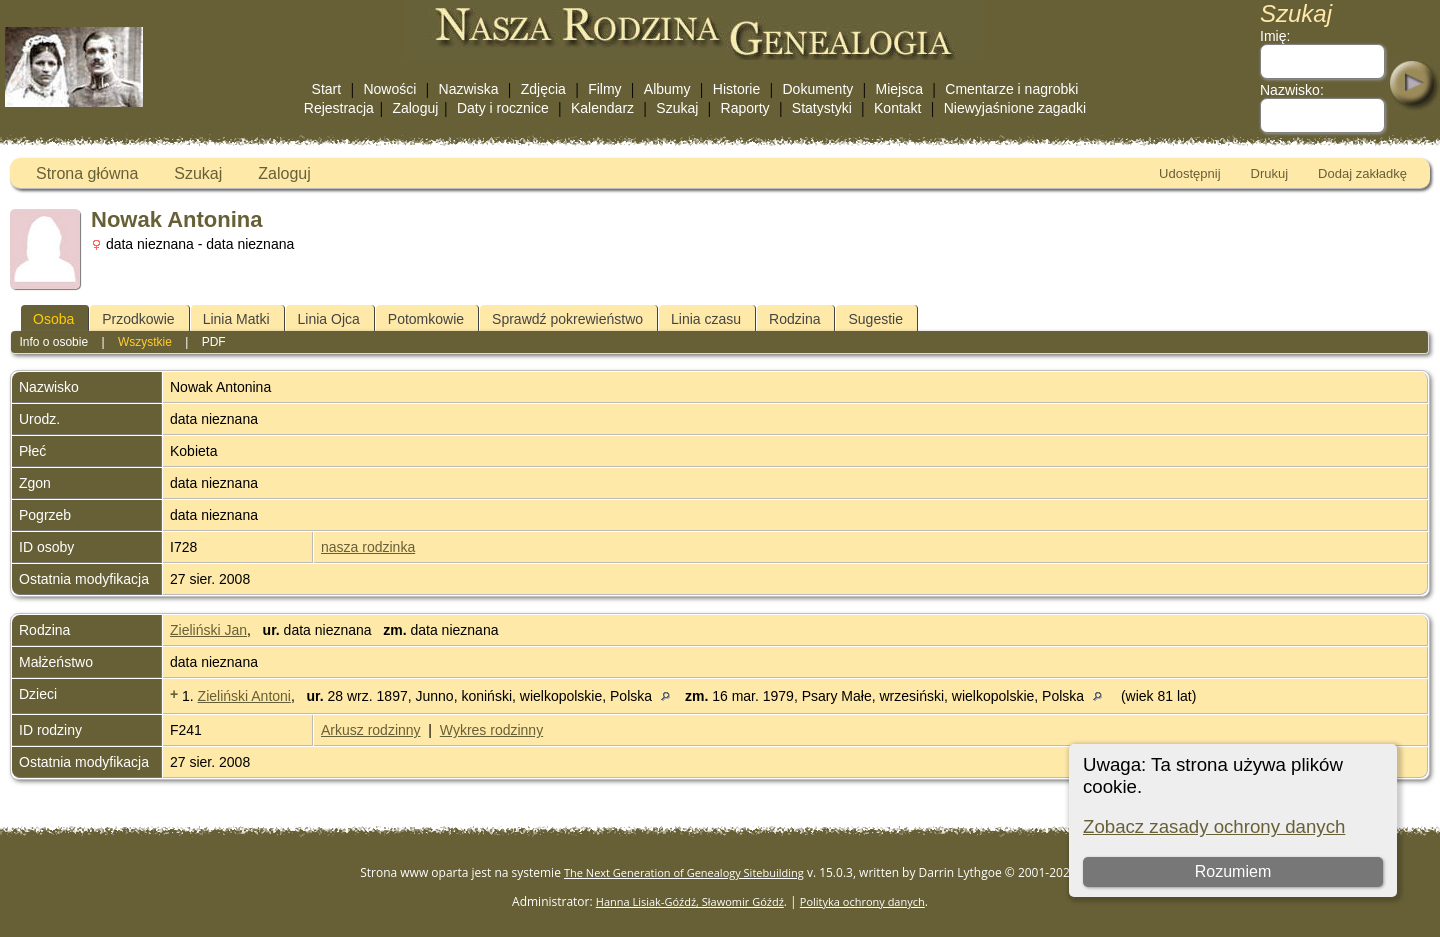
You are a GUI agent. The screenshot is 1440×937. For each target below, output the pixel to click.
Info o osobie (53, 342)
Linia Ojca (329, 319)
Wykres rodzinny (491, 730)
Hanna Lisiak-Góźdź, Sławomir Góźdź (690, 901)
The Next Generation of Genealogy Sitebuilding (684, 872)
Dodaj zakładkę (1362, 173)
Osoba (53, 319)
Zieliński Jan (208, 630)
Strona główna (87, 173)
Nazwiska (469, 89)
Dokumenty (817, 89)
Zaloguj (415, 108)
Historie (736, 89)
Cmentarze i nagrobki (1011, 89)
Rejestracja (339, 108)
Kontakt (897, 108)
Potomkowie (426, 319)
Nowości (389, 89)
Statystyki (822, 108)
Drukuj (1270, 173)
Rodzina (794, 319)
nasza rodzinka (368, 547)
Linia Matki (236, 319)
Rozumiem (1233, 871)
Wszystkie (145, 342)
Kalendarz (602, 108)
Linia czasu (706, 319)
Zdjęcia (543, 89)
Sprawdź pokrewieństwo (567, 319)
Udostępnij (1189, 173)
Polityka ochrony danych (862, 901)
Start (327, 89)
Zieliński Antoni (244, 696)
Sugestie (875, 319)
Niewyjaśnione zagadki (1015, 108)
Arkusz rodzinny (371, 730)
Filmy (604, 89)
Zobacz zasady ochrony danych (1214, 826)
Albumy (667, 89)
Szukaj (677, 108)
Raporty (745, 108)
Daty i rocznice (503, 108)
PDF (214, 342)
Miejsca (899, 89)
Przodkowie (138, 319)
